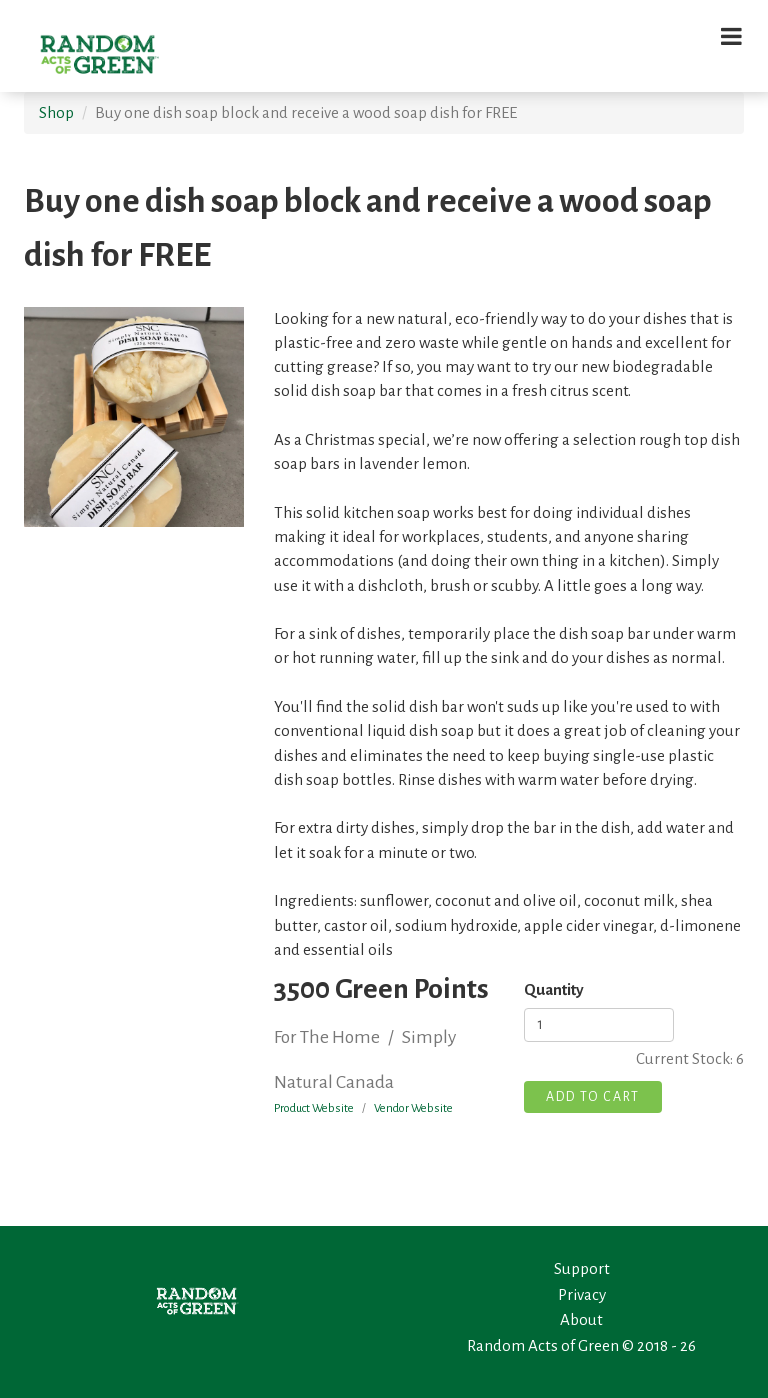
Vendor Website (413, 1108)
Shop (56, 112)
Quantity (554, 989)
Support (582, 1268)
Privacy (582, 1294)
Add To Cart (593, 1097)
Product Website (314, 1108)
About (581, 1319)
